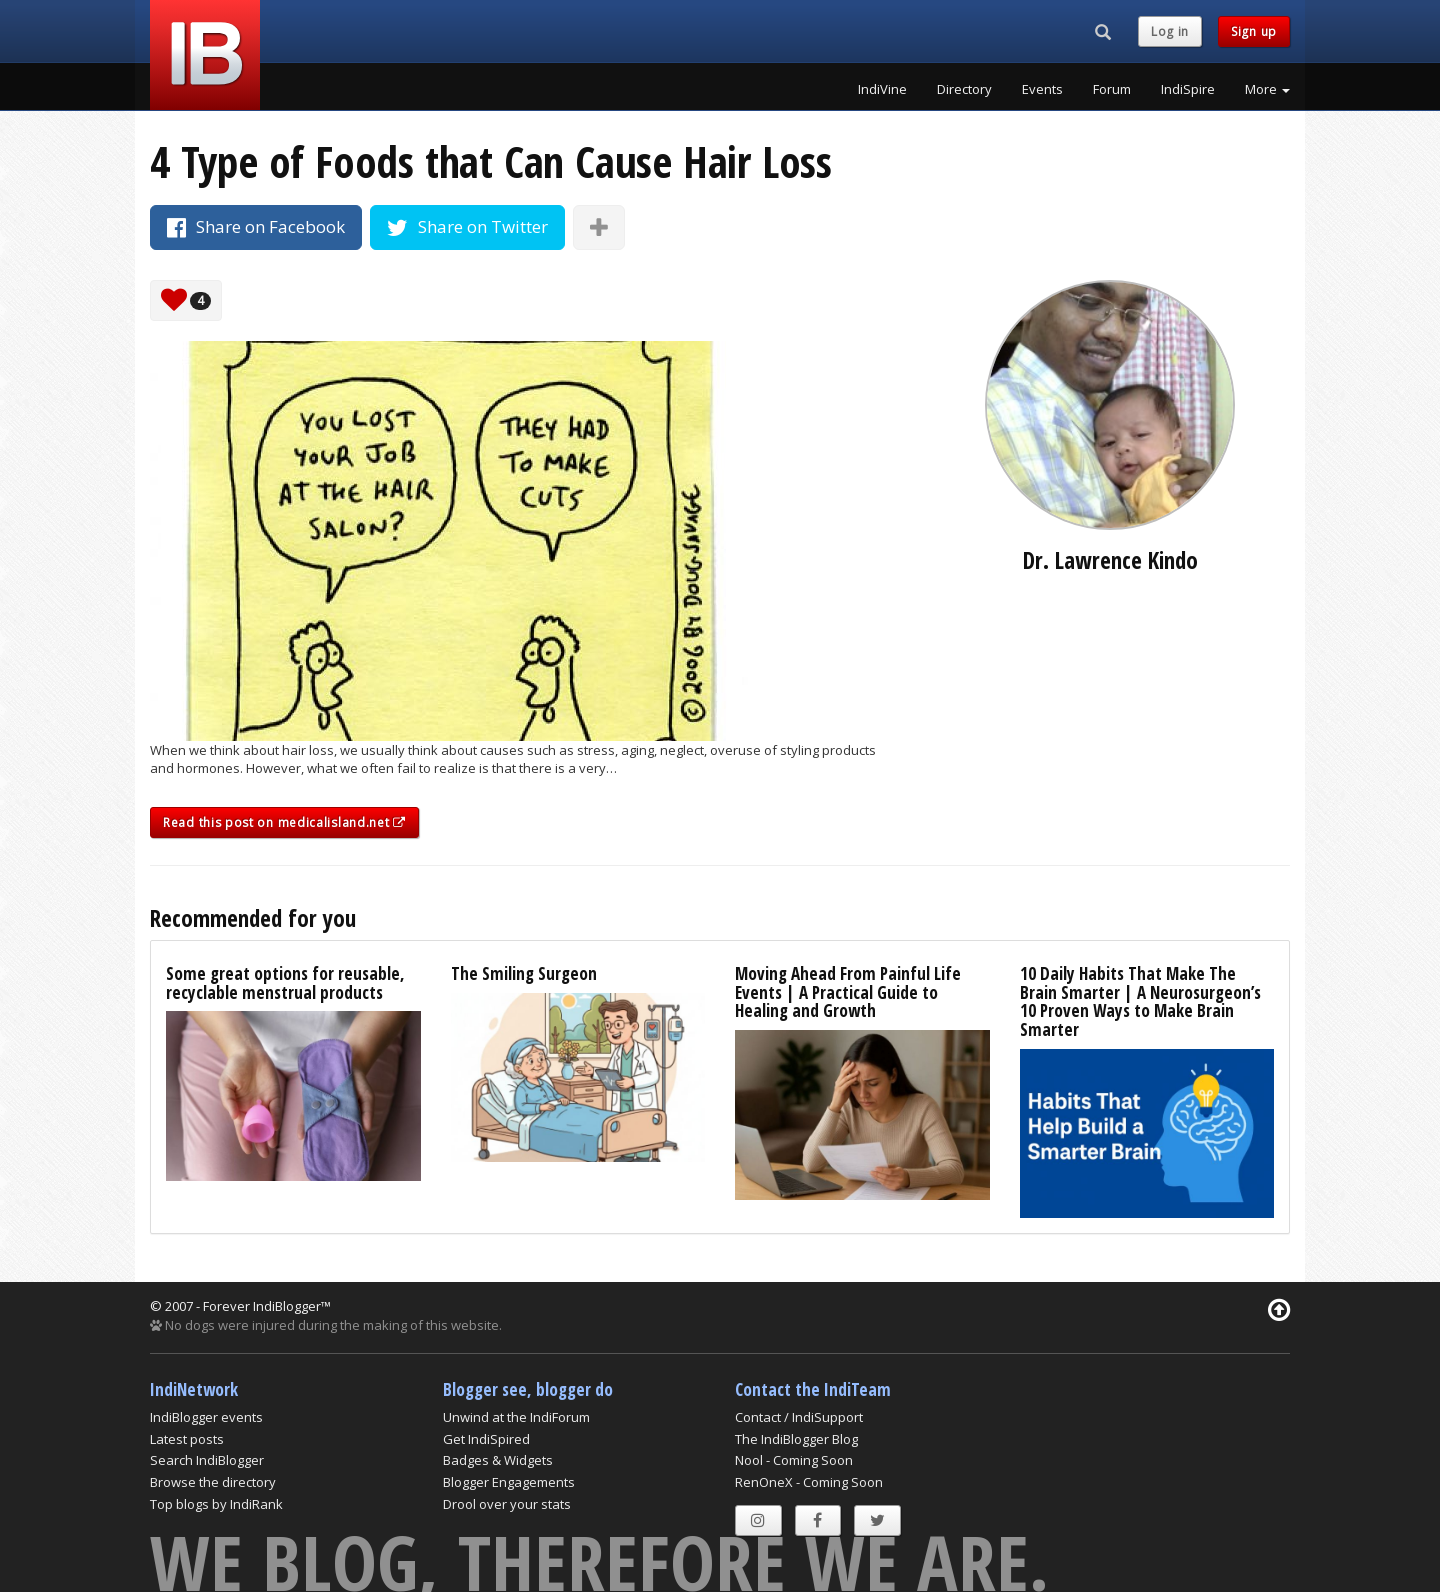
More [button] (1267, 89)
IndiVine (882, 89)
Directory (964, 89)
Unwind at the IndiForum (516, 1417)
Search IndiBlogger (207, 1460)
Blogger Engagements (509, 1482)
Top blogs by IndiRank (216, 1504)
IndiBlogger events (206, 1417)
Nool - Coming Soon (794, 1460)
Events (1042, 89)
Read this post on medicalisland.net (284, 822)
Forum (1112, 89)
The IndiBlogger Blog (796, 1439)
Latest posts (187, 1439)
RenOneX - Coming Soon (809, 1482)
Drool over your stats (507, 1504)
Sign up (1254, 31)
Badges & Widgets (498, 1460)
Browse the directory (213, 1482)
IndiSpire (1188, 89)
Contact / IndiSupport (799, 1417)
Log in (1170, 31)
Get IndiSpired (486, 1439)
